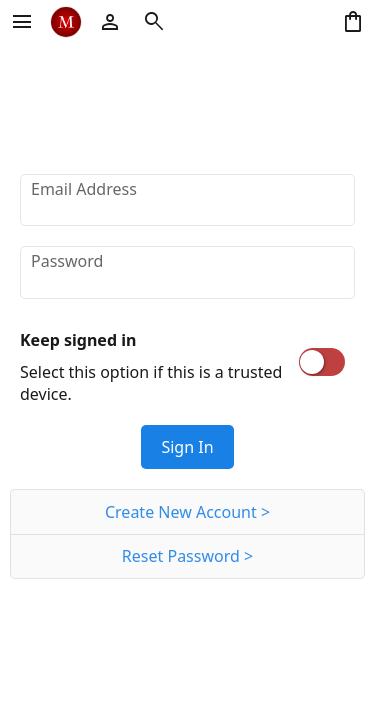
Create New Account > (187, 512)
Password (67, 261)
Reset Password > (187, 556)
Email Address (84, 189)
